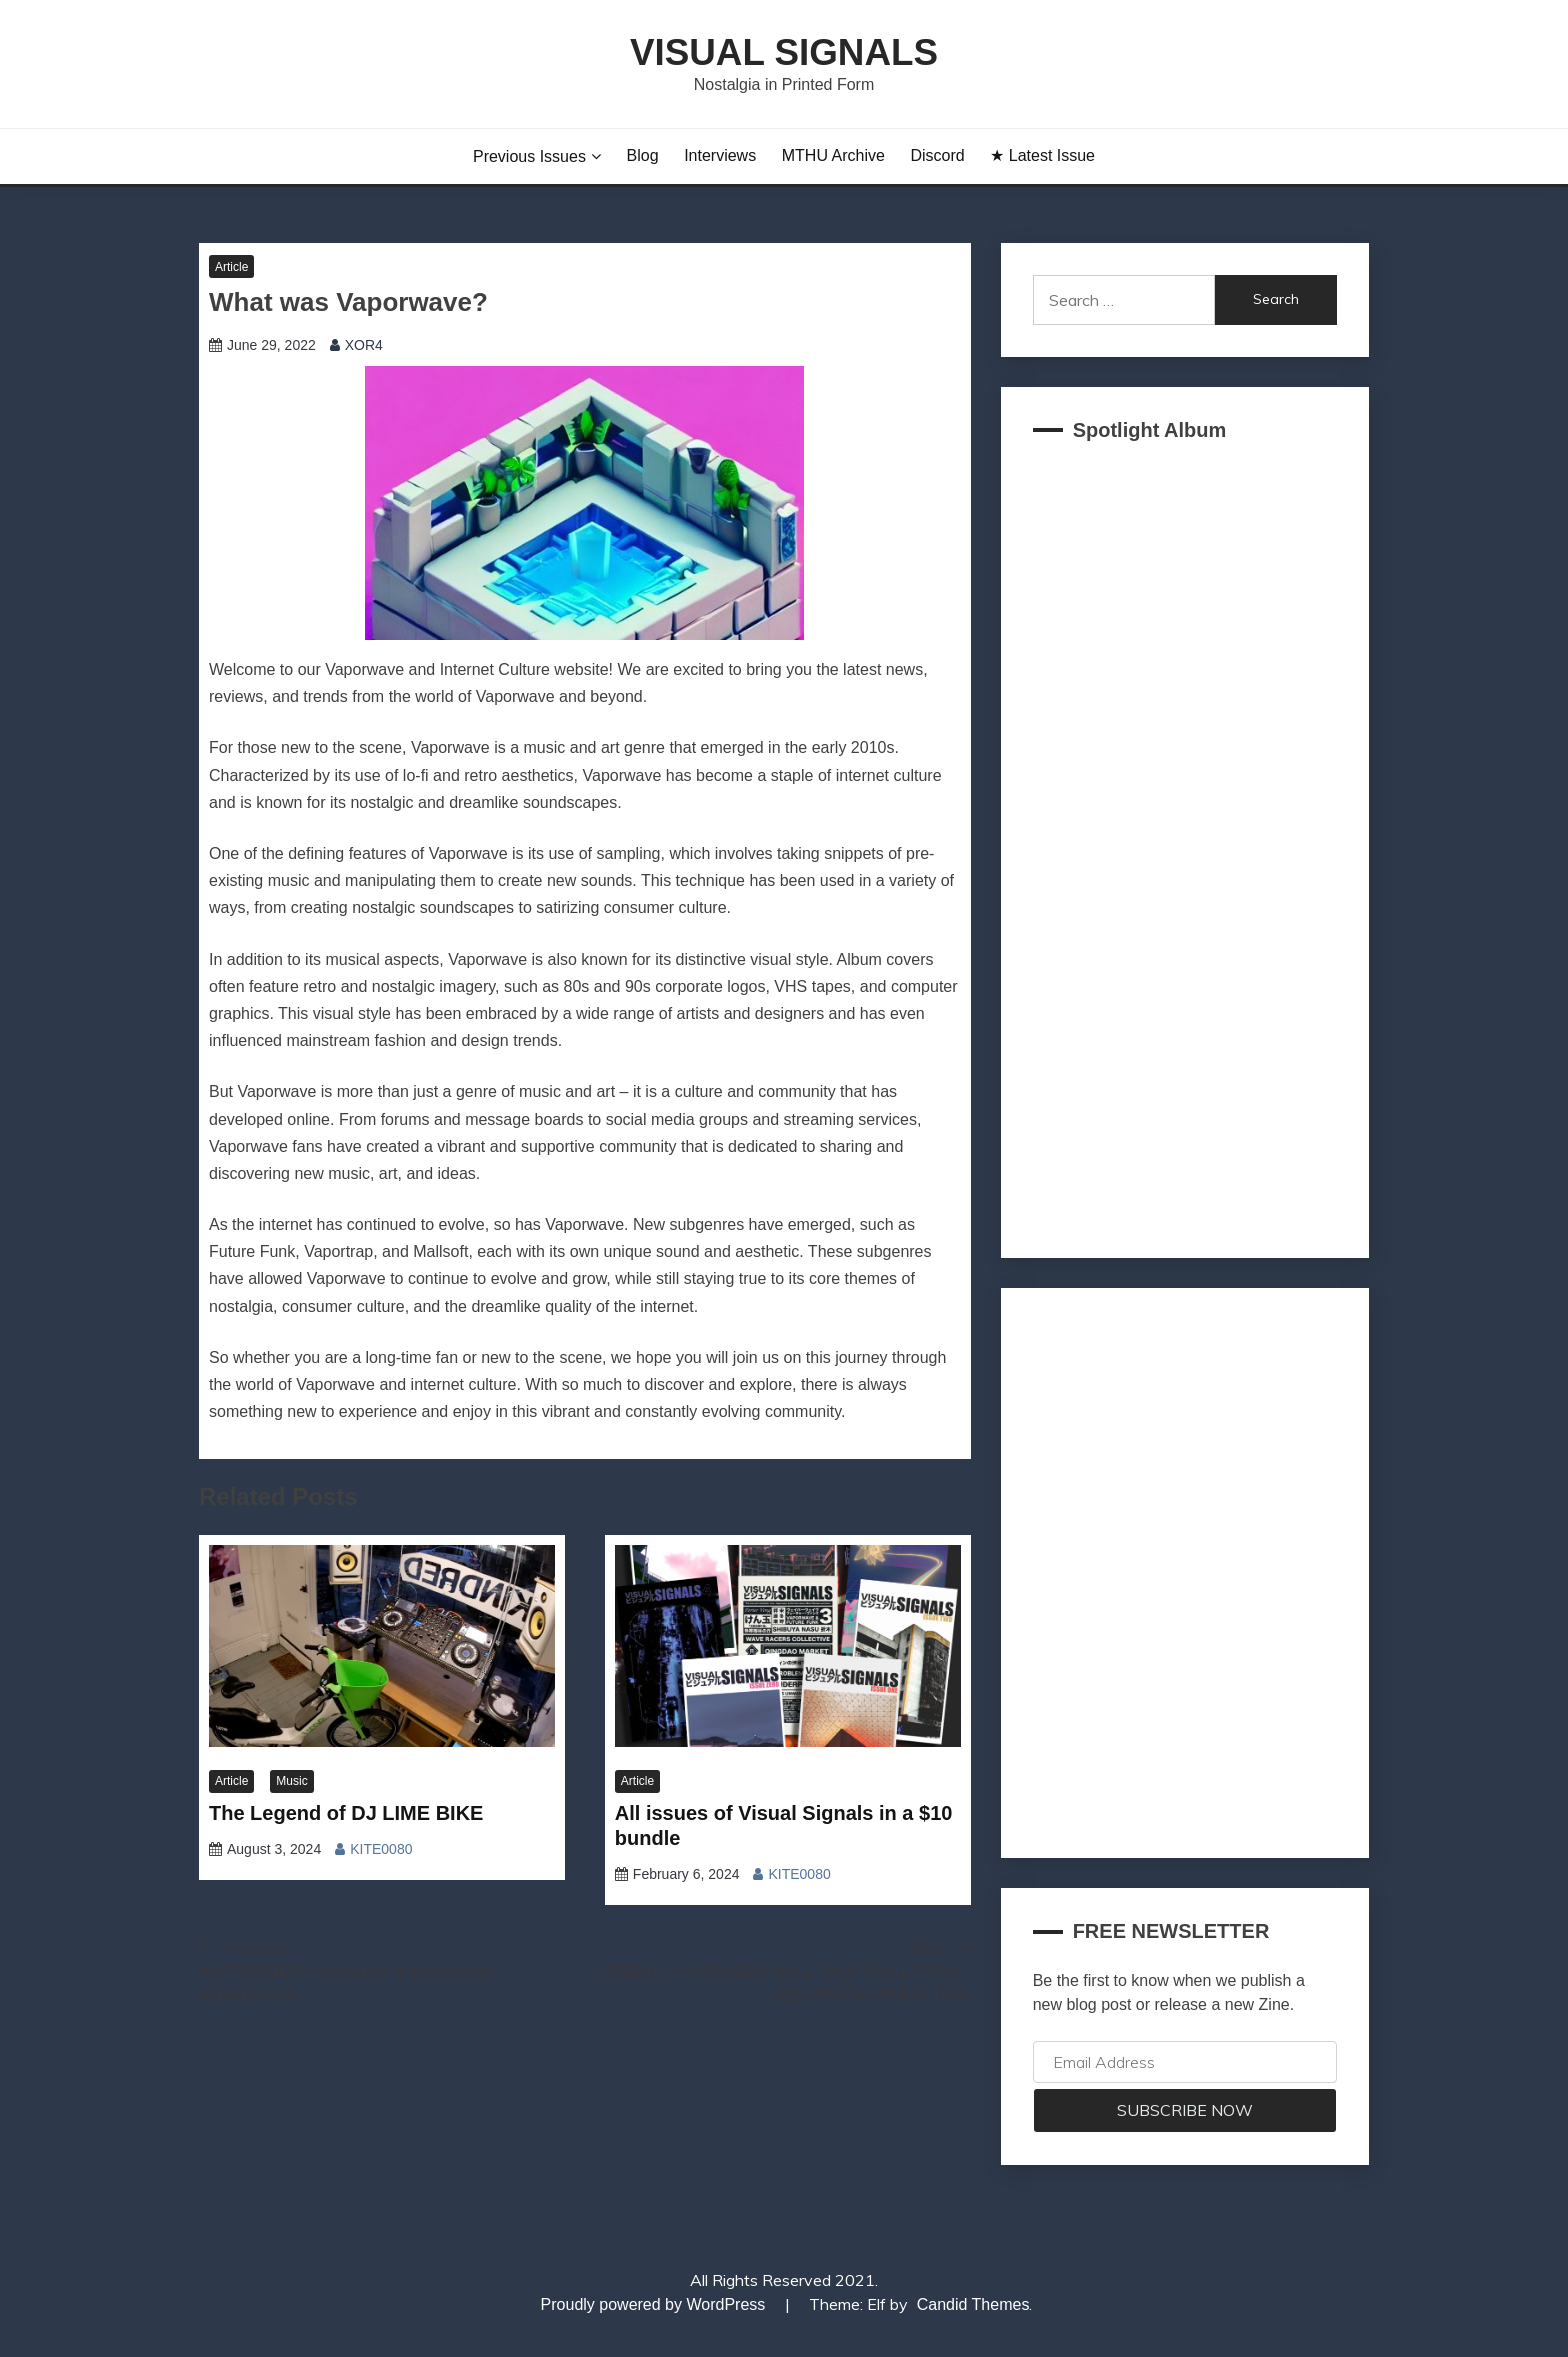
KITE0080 (381, 1849)
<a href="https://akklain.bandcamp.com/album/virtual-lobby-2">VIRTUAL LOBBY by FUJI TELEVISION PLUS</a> (1185, 843)
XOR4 (364, 345)
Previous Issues (529, 156)
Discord (937, 155)
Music (291, 1781)
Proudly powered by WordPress (655, 2304)
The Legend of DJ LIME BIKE (346, 1813)
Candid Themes (973, 2304)
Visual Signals (784, 52)
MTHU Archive (833, 155)
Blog (643, 155)
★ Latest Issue (1042, 155)
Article (231, 267)
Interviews (720, 155)
